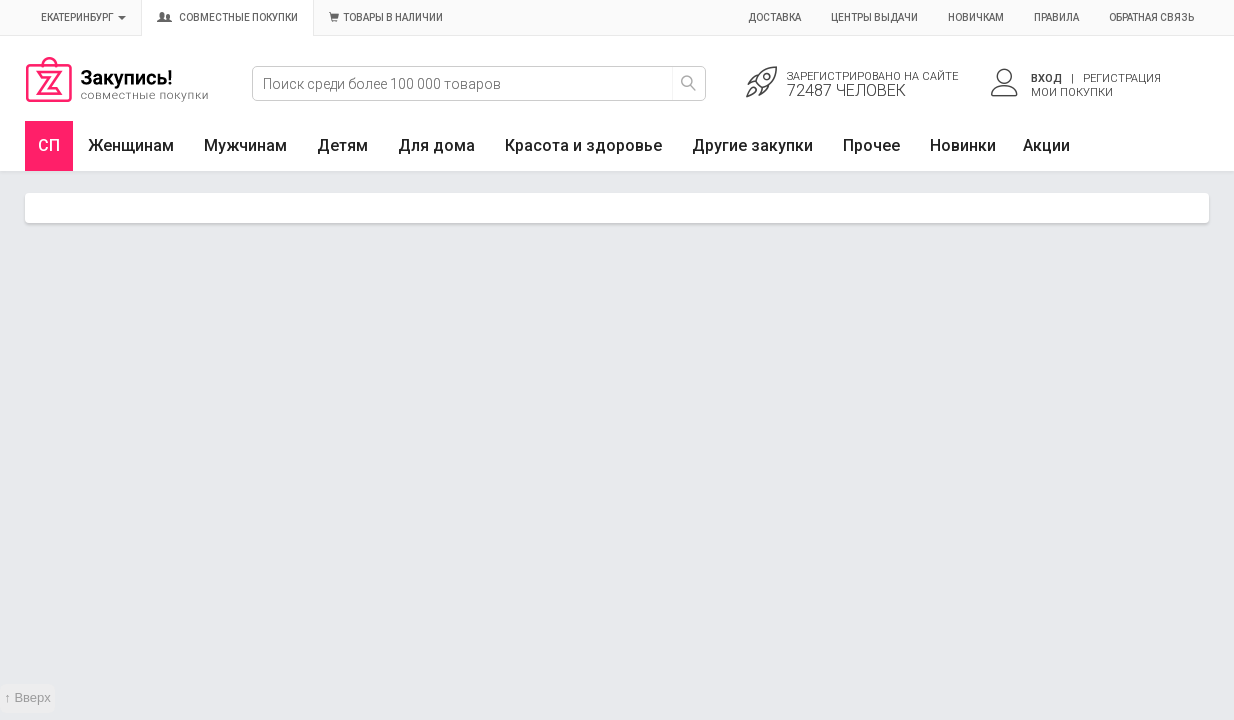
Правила (1056, 17)
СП (49, 145)
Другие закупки (752, 145)
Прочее (871, 145)
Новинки (963, 145)
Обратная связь (1151, 17)
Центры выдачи (874, 17)
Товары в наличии (386, 17)
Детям (342, 145)
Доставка (774, 17)
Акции (1046, 145)
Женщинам (131, 145)
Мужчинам (245, 145)
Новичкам (976, 17)
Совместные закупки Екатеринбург (117, 97)
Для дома (436, 145)
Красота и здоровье (583, 145)
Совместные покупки (227, 17)
